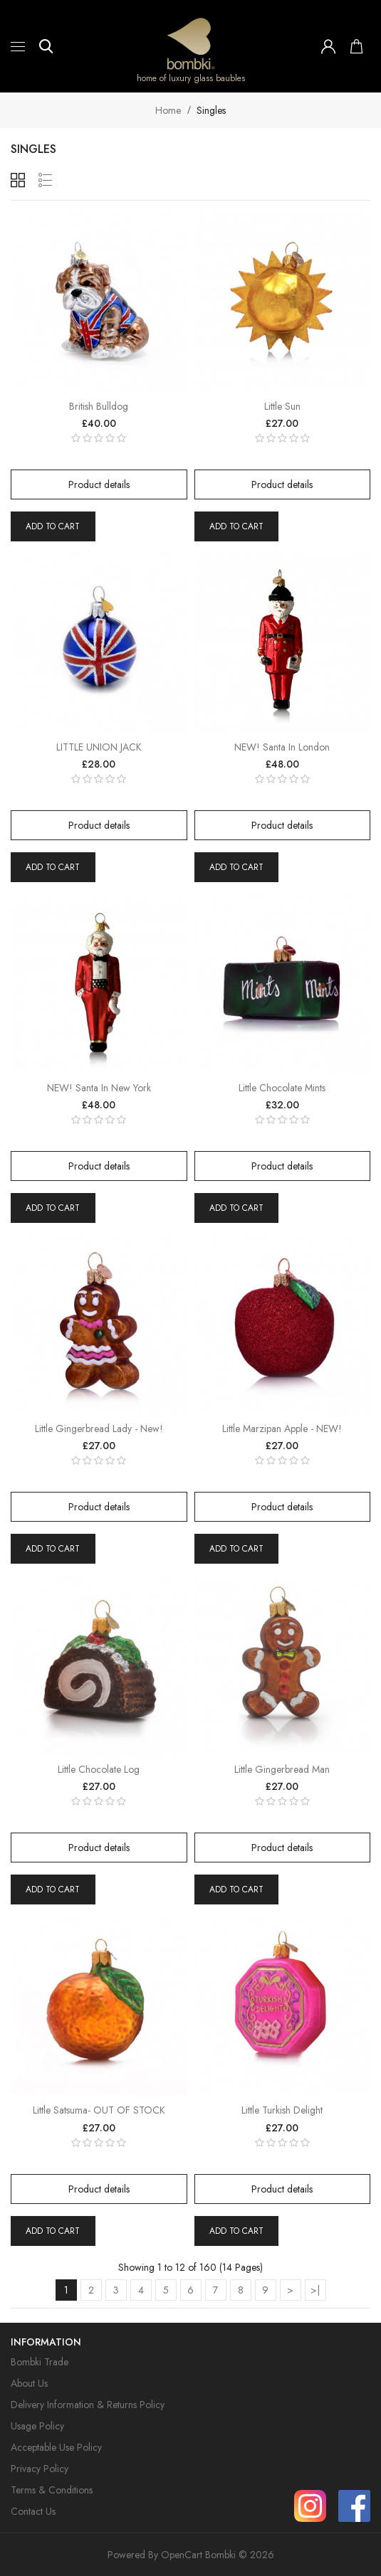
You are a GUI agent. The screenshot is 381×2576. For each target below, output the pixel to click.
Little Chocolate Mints (282, 1088)
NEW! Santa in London (282, 747)
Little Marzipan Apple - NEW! (282, 1428)
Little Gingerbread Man (282, 1769)
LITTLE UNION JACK (99, 747)
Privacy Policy (39, 2468)
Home (168, 110)
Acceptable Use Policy (56, 2447)
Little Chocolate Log (99, 1769)
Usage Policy (37, 2426)
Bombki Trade (39, 2362)
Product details (99, 484)
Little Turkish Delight (282, 2110)
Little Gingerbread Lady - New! (99, 1428)
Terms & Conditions (52, 2490)
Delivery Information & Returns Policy (88, 2404)
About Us (29, 2383)
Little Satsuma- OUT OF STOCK (99, 2110)
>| (315, 2290)
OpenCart (181, 2555)
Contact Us (33, 2511)
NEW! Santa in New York (99, 1088)
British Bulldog (98, 406)
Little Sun (282, 406)
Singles (211, 110)
